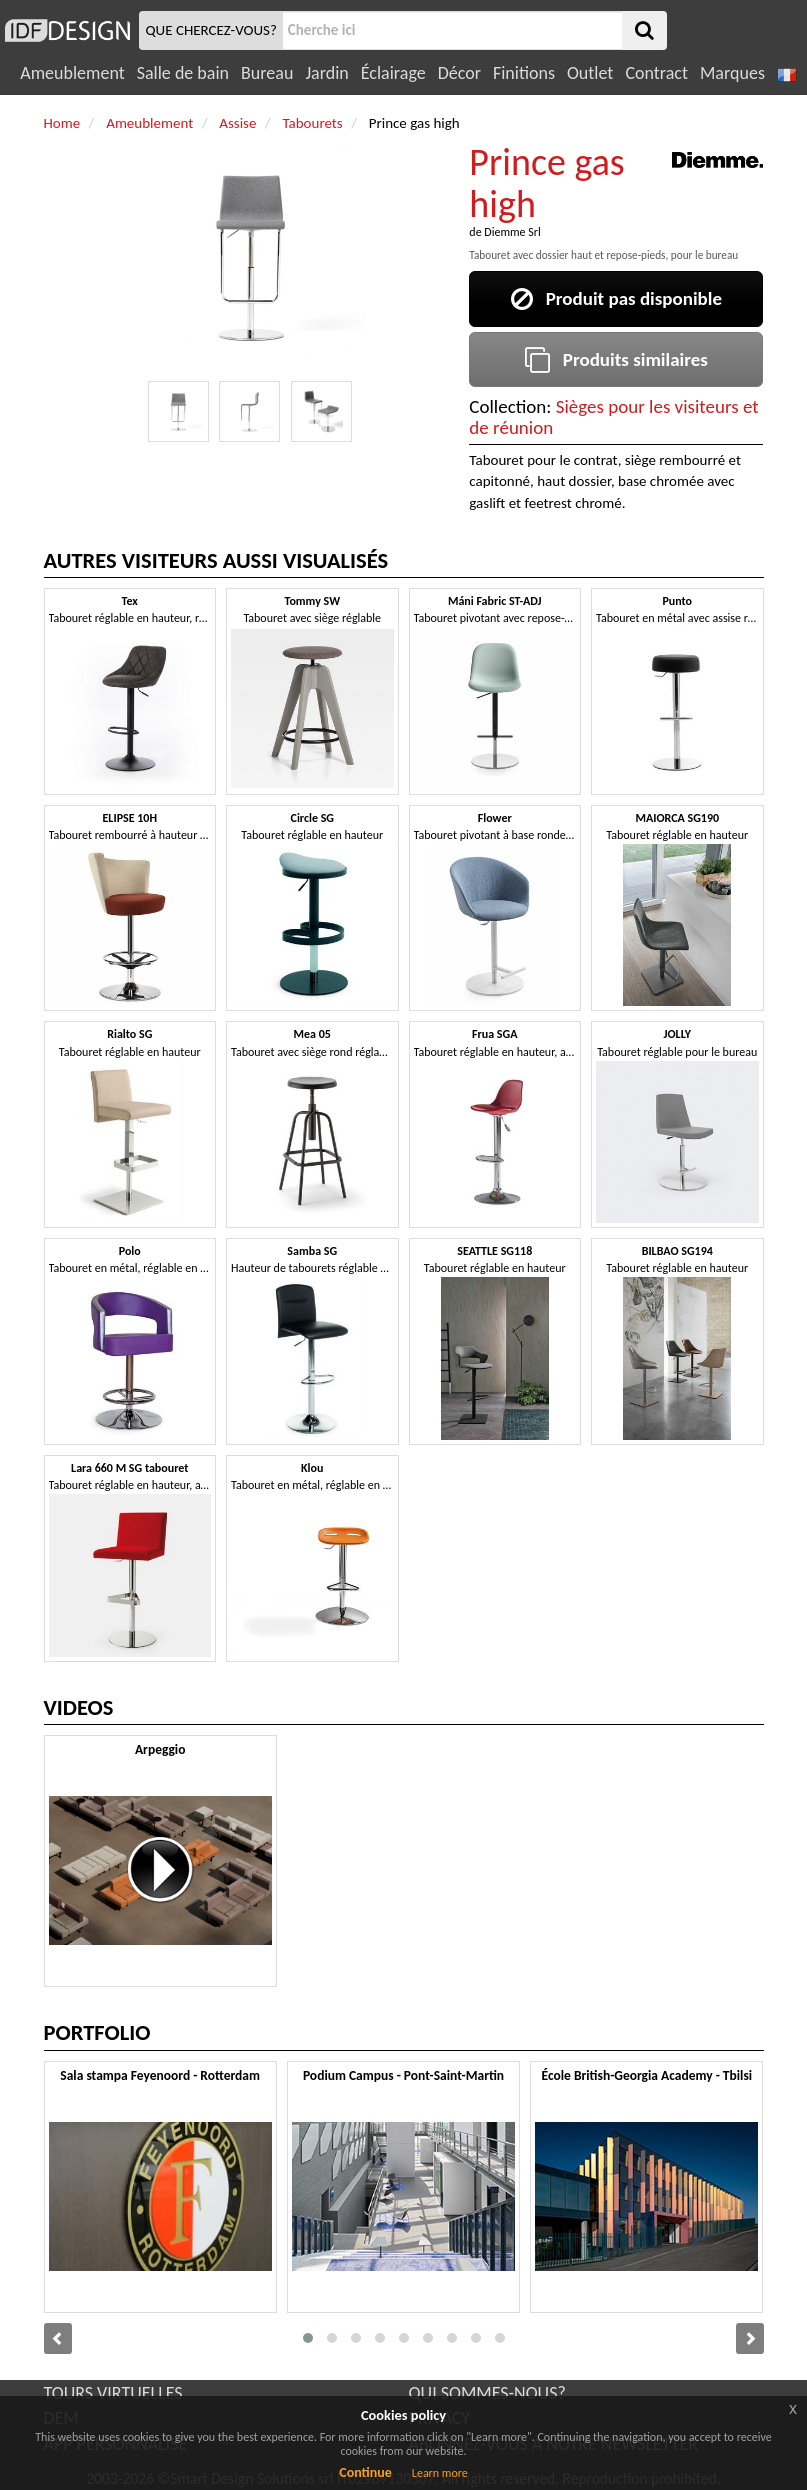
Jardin (326, 73)
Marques (732, 73)
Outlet (590, 73)
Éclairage (393, 73)
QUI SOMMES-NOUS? (487, 2393)
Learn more (440, 2473)
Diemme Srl (512, 232)
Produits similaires (616, 359)
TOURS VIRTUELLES (113, 2393)
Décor (459, 73)
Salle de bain (183, 73)
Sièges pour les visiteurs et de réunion (613, 417)
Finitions (524, 73)
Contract (656, 73)
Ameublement (72, 73)
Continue (365, 2472)
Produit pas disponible (616, 298)
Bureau (267, 73)
